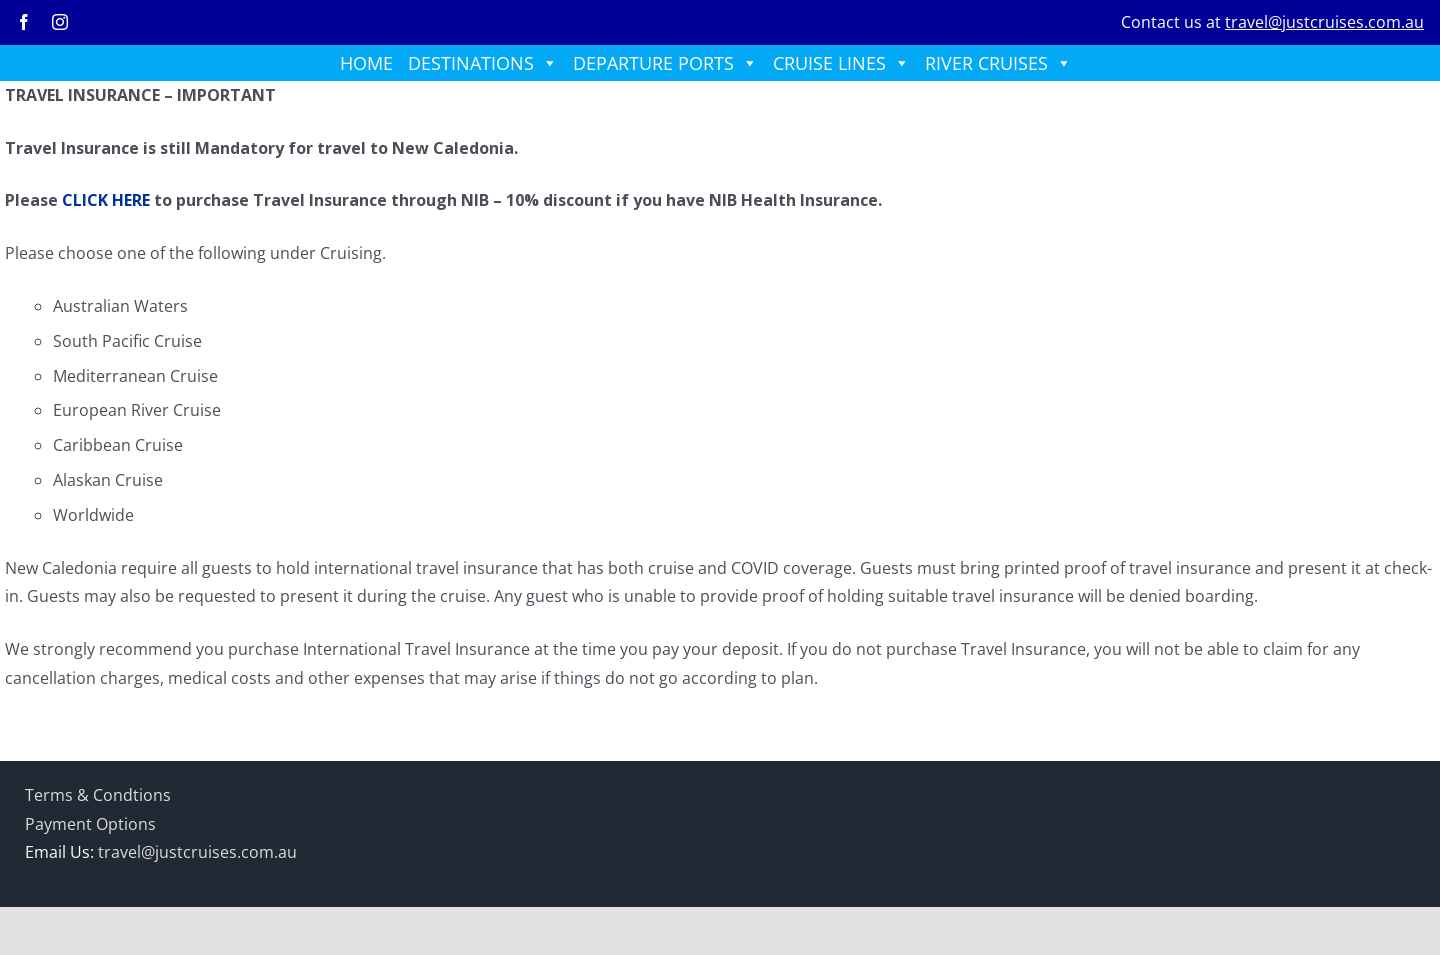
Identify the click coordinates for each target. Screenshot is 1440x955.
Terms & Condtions (98, 795)
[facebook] (24, 22)
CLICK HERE (106, 200)
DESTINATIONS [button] (483, 63)
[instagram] (60, 22)
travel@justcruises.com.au (1324, 22)
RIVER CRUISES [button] (998, 63)
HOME (366, 63)
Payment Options (90, 824)
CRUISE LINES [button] (841, 63)
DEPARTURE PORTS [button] (665, 63)
